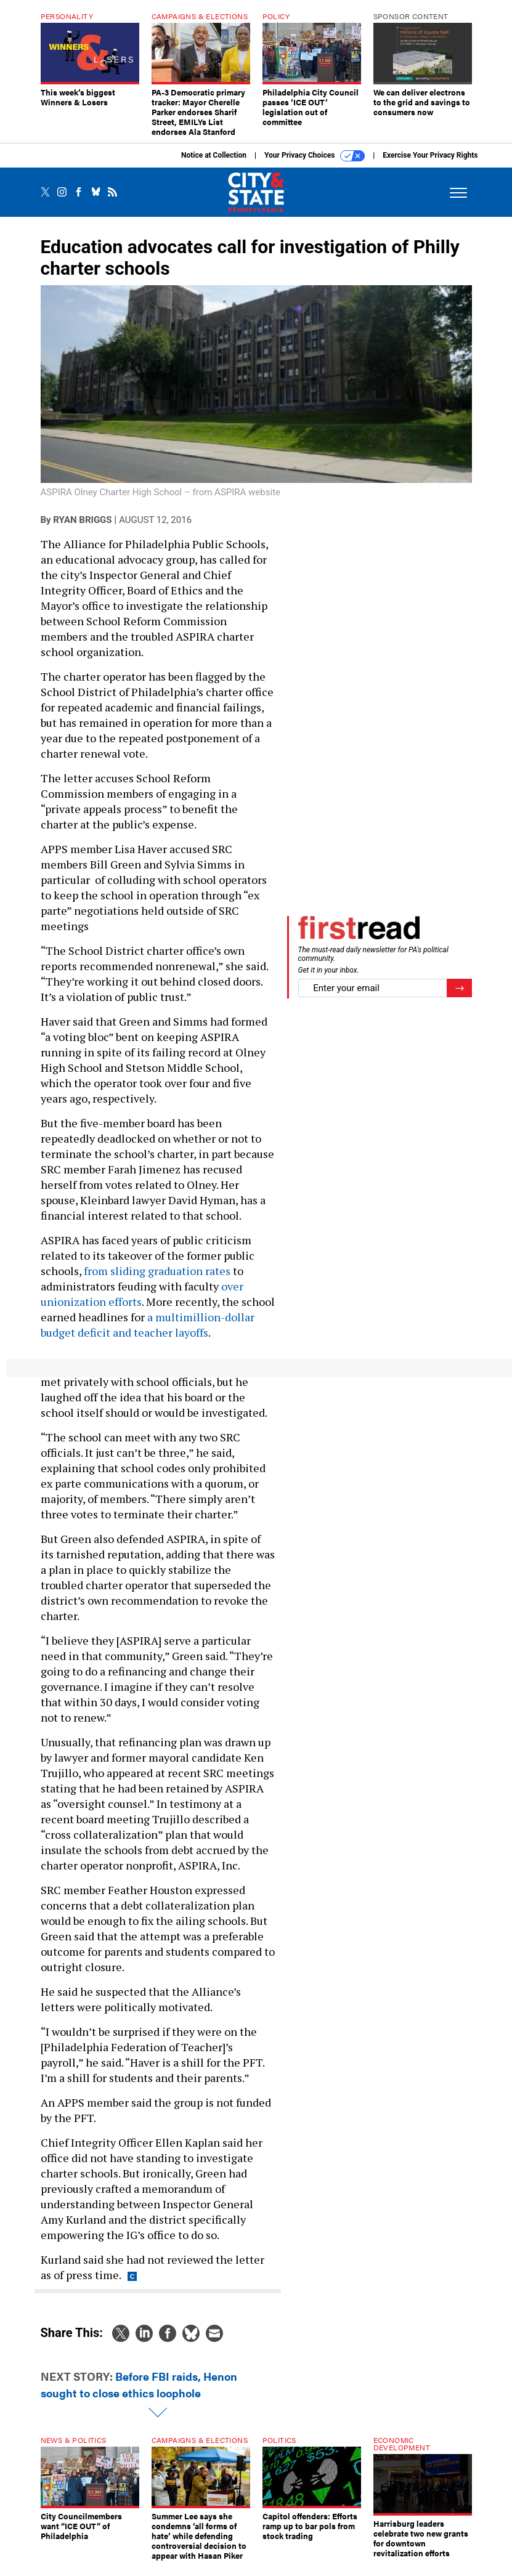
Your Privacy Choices (314, 165)
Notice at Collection (213, 164)
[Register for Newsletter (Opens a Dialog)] (459, 997)
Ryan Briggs (82, 529)
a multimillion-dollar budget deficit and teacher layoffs (147, 1334)
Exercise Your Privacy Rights (430, 164)
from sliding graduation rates (157, 1280)
